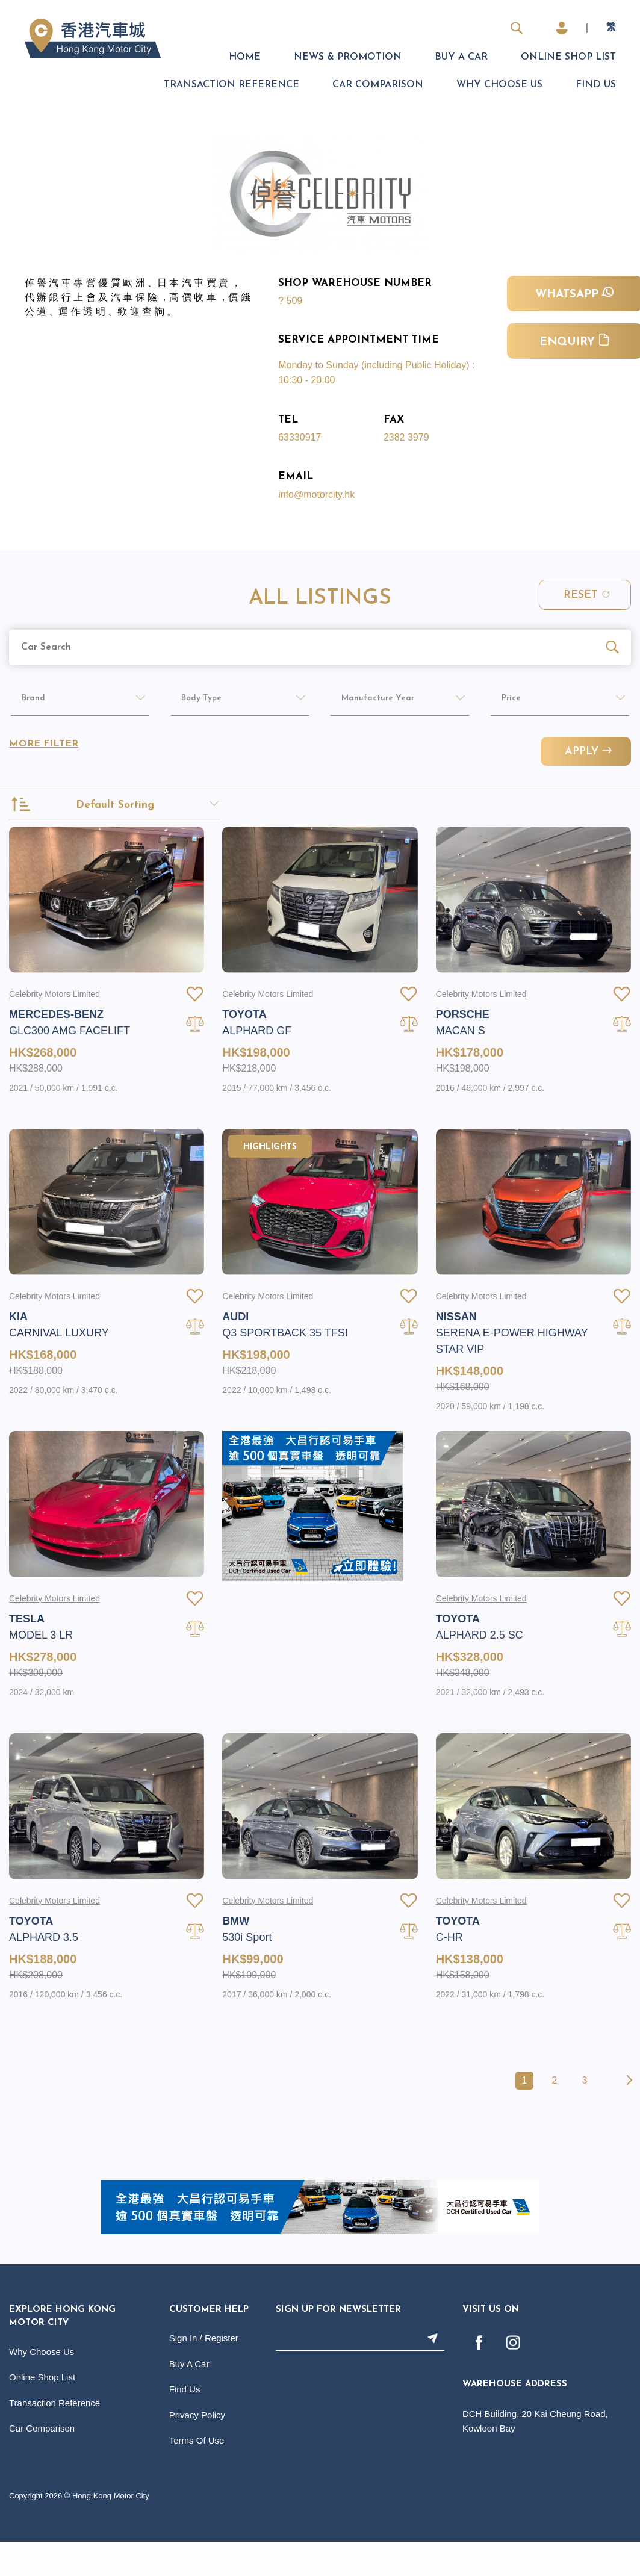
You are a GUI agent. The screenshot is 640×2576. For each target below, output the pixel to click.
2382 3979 (406, 437)
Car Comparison (377, 85)
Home (245, 57)
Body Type (195, 702)
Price (502, 702)
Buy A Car (461, 57)
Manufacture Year (373, 702)
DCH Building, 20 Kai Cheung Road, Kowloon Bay (535, 2457)
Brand (25, 702)
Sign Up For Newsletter (338, 2346)
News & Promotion (348, 57)
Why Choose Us (499, 85)
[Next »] (627, 2117)
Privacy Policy (197, 2452)
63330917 (299, 437)
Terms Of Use (197, 2477)
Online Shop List (568, 57)
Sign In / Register (203, 2375)
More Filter (43, 748)
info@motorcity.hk (316, 494)
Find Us (596, 85)
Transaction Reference (231, 85)
